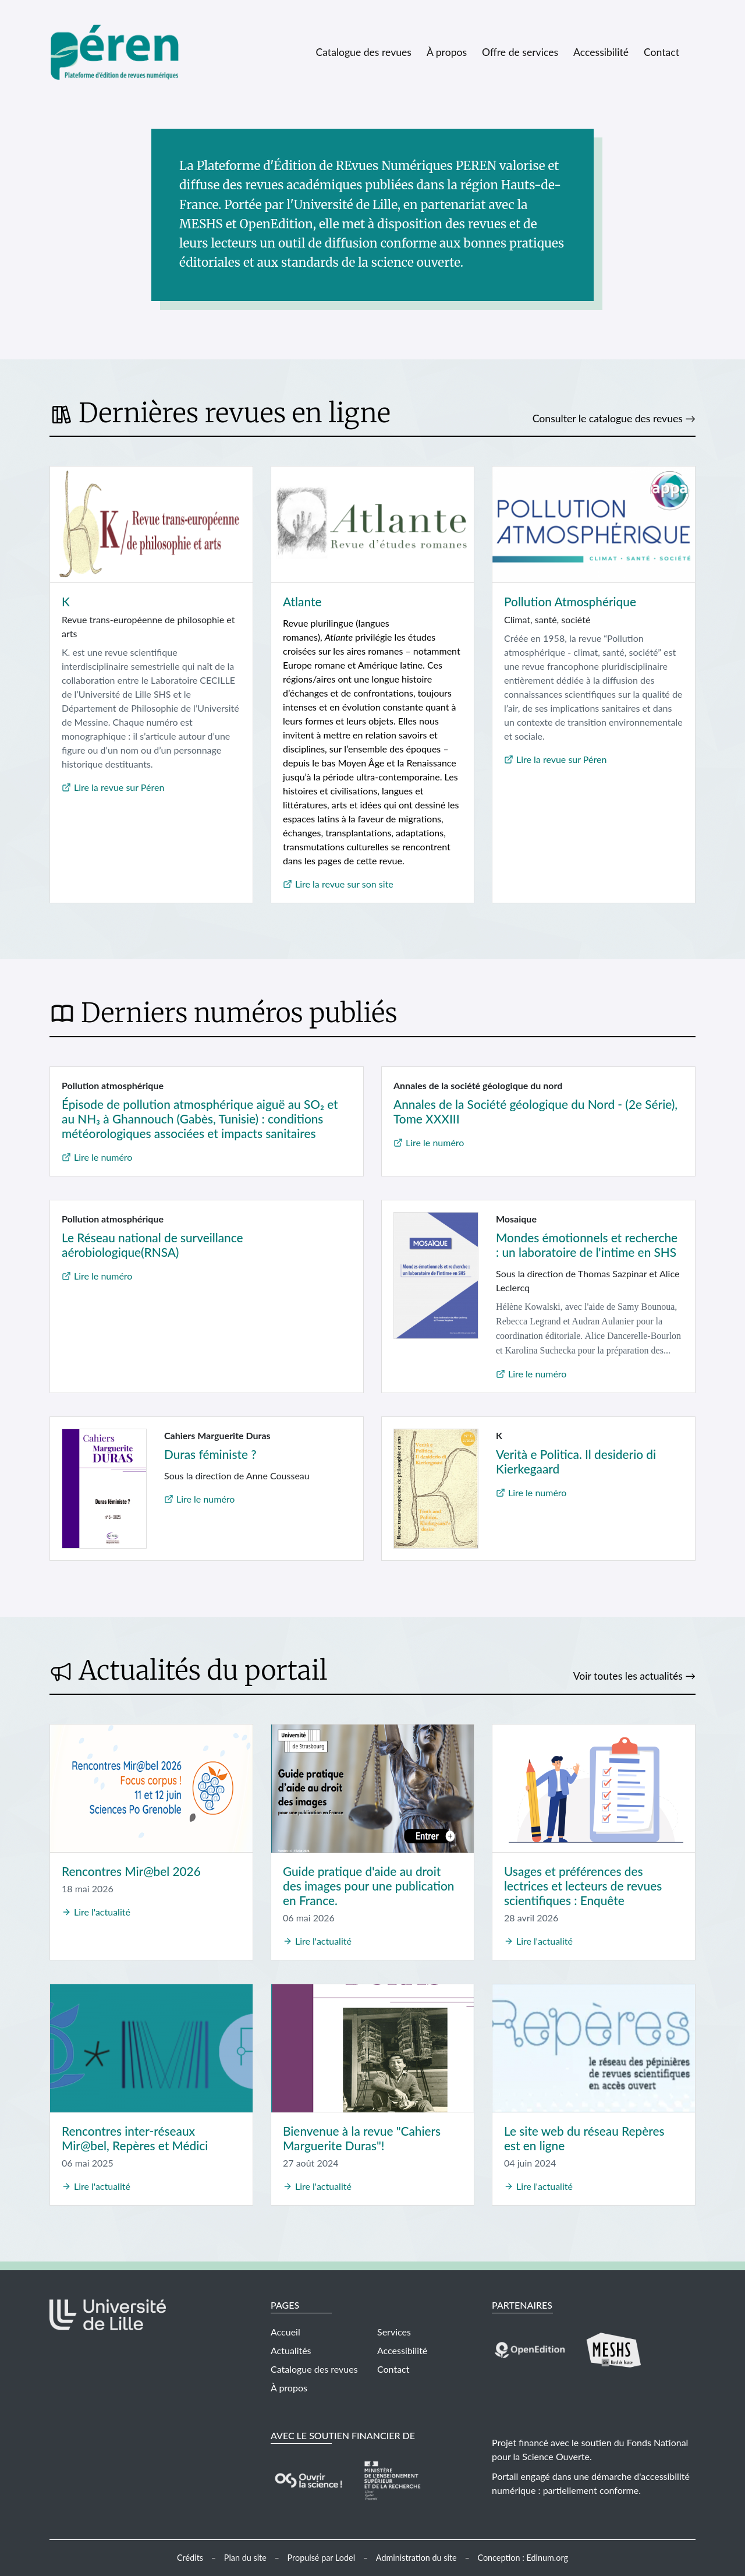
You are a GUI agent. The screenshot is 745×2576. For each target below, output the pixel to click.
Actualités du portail (203, 1670)
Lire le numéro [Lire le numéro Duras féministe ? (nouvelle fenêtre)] (205, 1498)
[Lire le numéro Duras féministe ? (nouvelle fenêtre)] (104, 1487)
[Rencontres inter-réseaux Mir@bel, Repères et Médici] (151, 2048)
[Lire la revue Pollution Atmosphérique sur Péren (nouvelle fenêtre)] (593, 525)
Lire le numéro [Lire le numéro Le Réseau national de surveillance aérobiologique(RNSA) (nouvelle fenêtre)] (103, 1275)
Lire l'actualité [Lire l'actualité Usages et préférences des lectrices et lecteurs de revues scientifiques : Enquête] (544, 1940)
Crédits (190, 2558)
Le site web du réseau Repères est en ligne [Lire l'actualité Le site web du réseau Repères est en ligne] (584, 2138)
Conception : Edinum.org (522, 2558)
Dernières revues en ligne (235, 413)
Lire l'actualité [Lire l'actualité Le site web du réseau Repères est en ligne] (544, 2186)
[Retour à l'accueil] (123, 52)
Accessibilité (601, 52)
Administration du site (416, 2558)
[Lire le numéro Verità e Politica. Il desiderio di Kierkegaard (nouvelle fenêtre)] (435, 1487)
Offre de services (520, 52)
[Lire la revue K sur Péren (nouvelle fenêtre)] (151, 525)
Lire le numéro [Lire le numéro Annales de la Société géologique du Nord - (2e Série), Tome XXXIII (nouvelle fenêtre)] (435, 1142)
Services (394, 2331)
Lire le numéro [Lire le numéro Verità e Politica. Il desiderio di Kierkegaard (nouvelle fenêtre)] (537, 1492)
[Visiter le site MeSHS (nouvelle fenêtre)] (613, 2348)
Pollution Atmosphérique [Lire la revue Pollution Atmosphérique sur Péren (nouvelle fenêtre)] (570, 601)
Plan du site (245, 2558)
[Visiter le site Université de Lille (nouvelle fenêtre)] (107, 2324)
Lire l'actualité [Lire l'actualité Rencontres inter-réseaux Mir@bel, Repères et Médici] (102, 2186)
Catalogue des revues (363, 52)
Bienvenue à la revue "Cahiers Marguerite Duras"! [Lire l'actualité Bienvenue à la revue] (362, 2138)
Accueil (285, 2331)
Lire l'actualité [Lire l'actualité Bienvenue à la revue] (323, 2186)
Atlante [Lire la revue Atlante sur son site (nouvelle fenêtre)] (302, 601)
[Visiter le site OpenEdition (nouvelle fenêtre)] (530, 2348)
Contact (661, 52)
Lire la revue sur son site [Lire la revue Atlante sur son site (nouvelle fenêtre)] (344, 883)
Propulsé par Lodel (322, 2558)
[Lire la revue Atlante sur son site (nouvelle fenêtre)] (372, 525)
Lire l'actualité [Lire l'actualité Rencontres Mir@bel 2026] (102, 1911)
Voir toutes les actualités (628, 1676)
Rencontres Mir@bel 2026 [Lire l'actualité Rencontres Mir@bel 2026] (131, 1871)
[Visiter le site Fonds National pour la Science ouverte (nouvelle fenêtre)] (308, 2479)
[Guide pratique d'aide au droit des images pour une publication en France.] (372, 1788)
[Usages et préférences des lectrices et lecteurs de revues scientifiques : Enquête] (593, 1788)
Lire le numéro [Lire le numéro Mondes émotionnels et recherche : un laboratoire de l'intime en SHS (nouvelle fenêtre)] (537, 1373)
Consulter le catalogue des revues (608, 418)
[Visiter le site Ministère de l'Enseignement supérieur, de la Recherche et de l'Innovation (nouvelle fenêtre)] (392, 2479)
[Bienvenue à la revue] (372, 2048)
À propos (447, 52)
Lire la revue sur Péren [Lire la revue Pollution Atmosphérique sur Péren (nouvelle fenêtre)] (561, 759)
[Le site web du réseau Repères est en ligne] (593, 2048)
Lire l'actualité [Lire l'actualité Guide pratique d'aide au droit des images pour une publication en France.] (323, 1940)
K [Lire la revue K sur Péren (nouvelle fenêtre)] (66, 601)
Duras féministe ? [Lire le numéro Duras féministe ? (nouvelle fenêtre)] (210, 1454)
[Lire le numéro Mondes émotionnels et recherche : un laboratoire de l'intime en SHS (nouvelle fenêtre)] (435, 1274)
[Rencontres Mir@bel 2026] (151, 1788)
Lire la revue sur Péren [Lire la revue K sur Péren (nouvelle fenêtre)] (119, 787)
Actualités (291, 2350)
